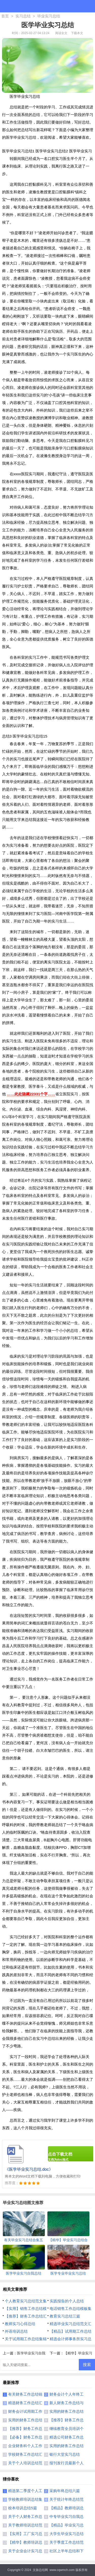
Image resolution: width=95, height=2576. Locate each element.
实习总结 (23, 16)
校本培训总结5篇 (22, 2508)
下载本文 (77, 33)
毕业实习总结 (48, 16)
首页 (5, 16)
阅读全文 (61, 33)
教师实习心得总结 (20, 2324)
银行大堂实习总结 (64, 2454)
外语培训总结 (16, 2331)
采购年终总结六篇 (64, 2491)
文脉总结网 (40, 2570)
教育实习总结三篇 (65, 2316)
